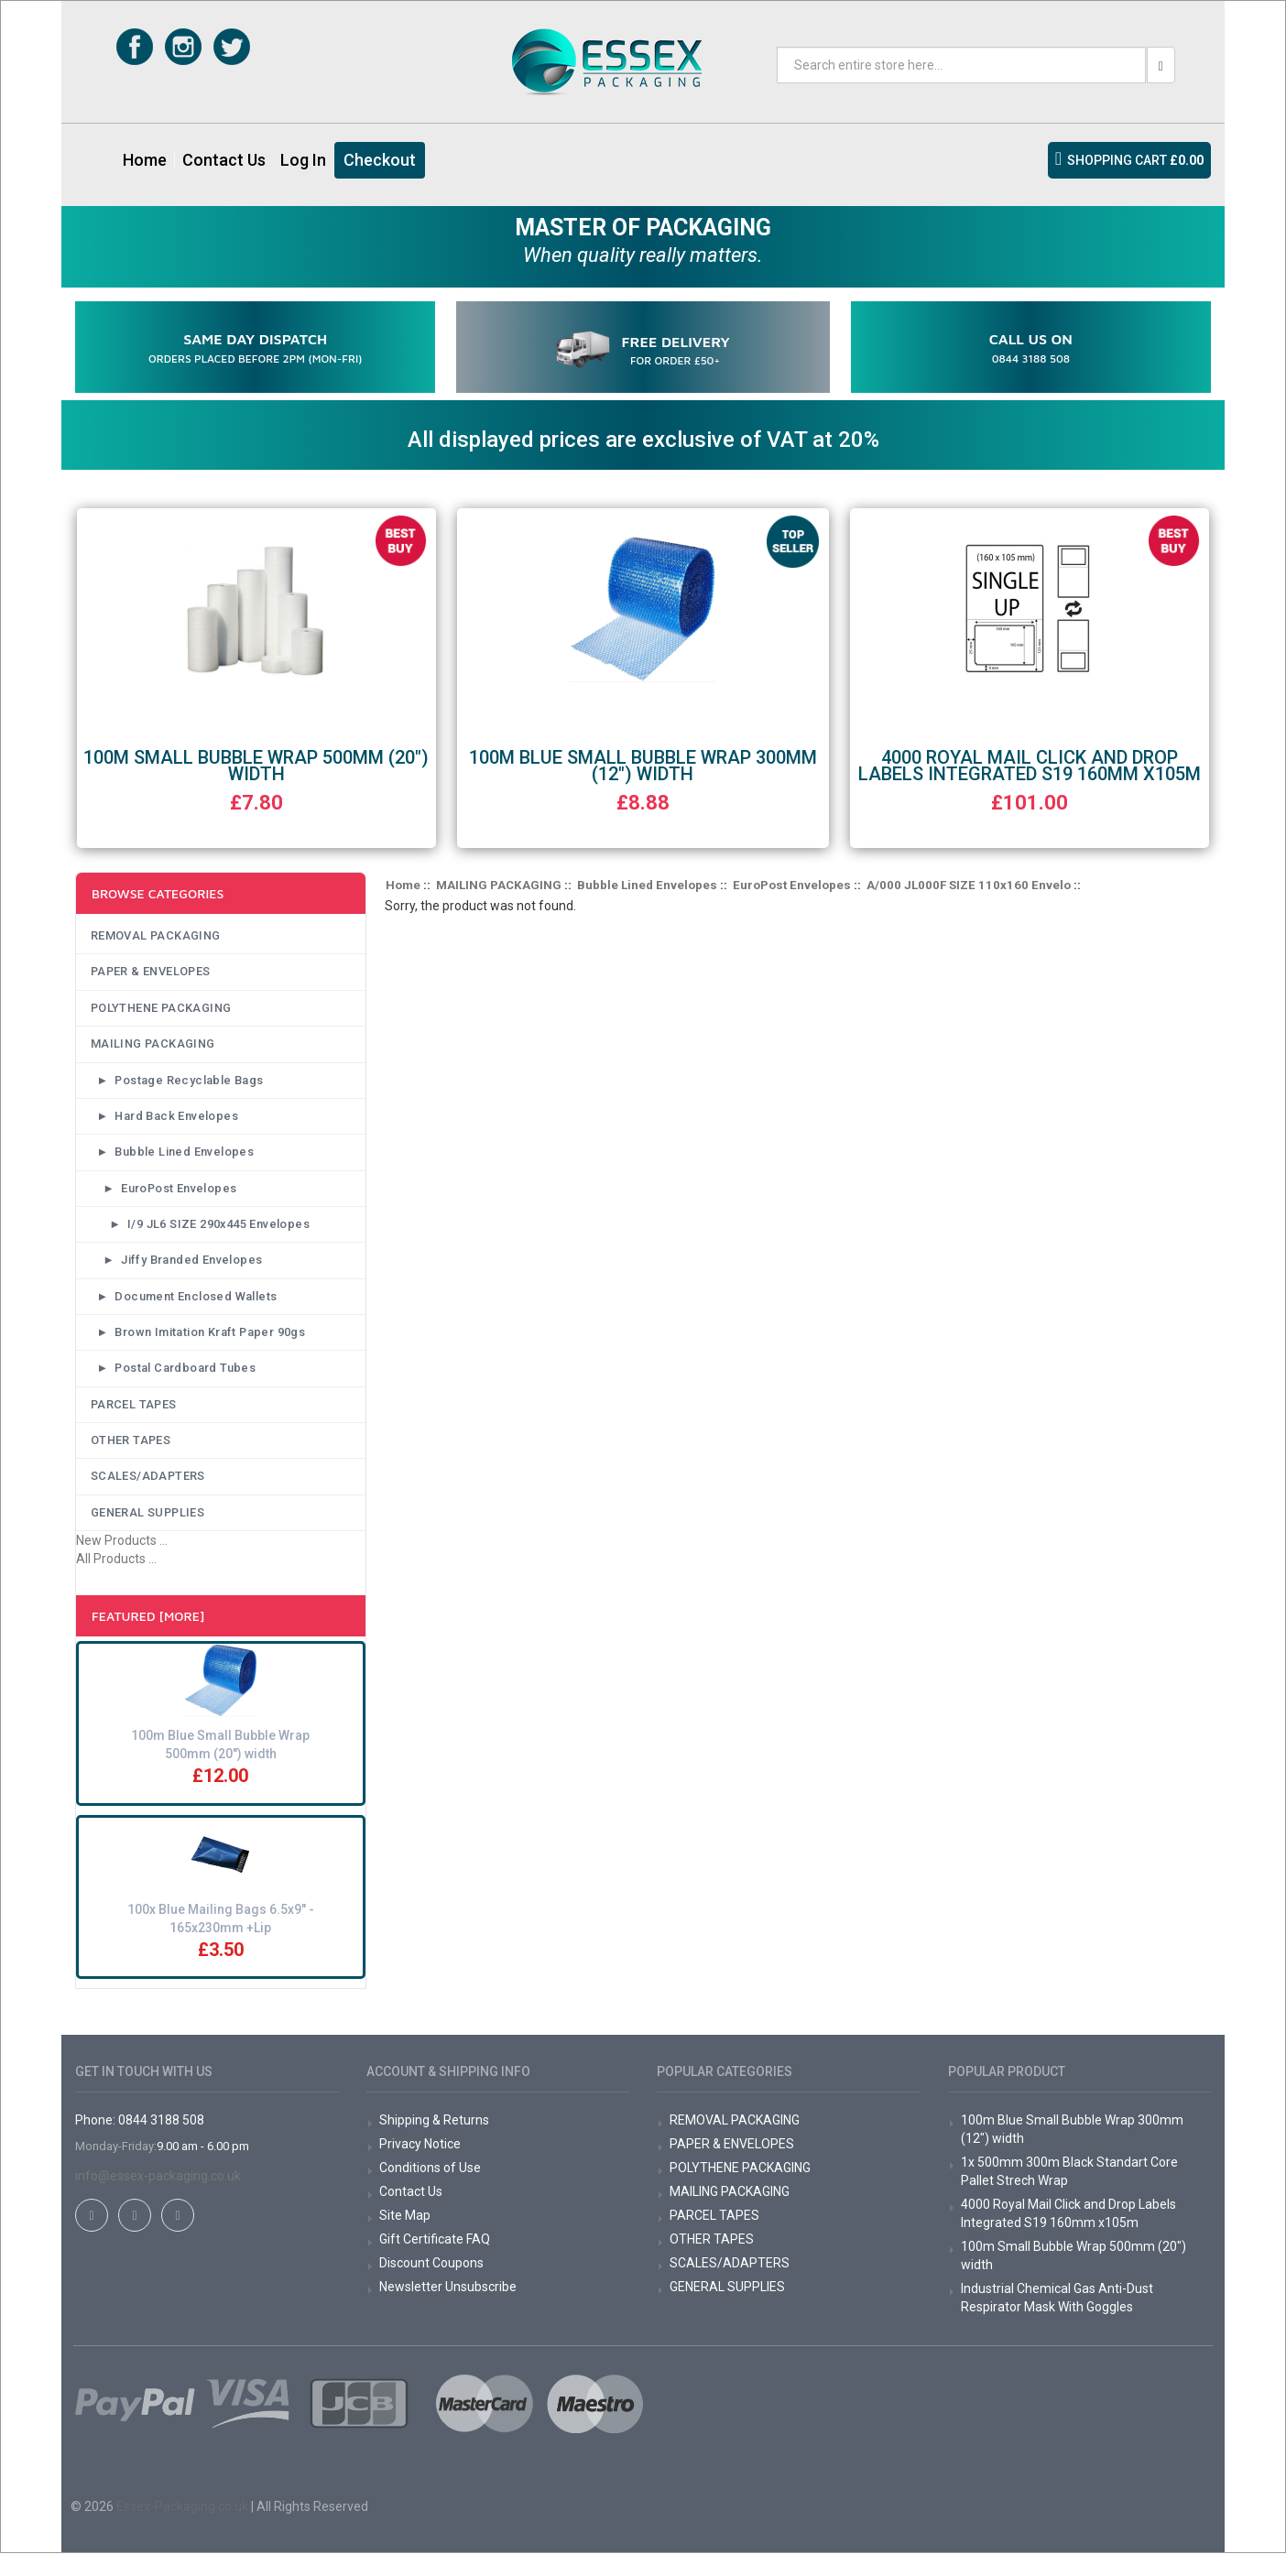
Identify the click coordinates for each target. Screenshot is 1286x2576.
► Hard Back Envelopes (165, 1121)
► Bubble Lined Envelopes (173, 1159)
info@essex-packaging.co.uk (158, 2198)
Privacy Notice (420, 2166)
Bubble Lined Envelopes (647, 882)
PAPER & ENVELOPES (150, 971)
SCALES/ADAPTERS (145, 1497)
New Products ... (122, 1563)
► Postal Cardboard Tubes (175, 1384)
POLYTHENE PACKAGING (160, 1009)
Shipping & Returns (434, 2143)
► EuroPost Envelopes (165, 1197)
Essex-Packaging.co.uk (182, 2529)
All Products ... (116, 1581)
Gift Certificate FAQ (434, 2262)
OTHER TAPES (128, 1459)
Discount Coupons (431, 2285)
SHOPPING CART (1135, 160)
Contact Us (224, 160)
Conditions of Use (430, 2190)
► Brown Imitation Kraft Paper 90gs (203, 1347)
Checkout (379, 159)
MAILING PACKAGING (151, 1046)
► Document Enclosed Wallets (186, 1309)
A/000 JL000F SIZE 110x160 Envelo (968, 882)
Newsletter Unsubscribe (448, 2309)
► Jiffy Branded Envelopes (179, 1272)
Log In (303, 160)
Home (145, 160)
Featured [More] (148, 1639)
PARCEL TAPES (131, 1422)
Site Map (404, 2238)
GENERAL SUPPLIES (146, 1534)
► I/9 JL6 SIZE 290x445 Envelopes (203, 1234)
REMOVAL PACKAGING (154, 934)
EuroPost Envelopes (792, 882)
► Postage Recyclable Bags (178, 1084)
